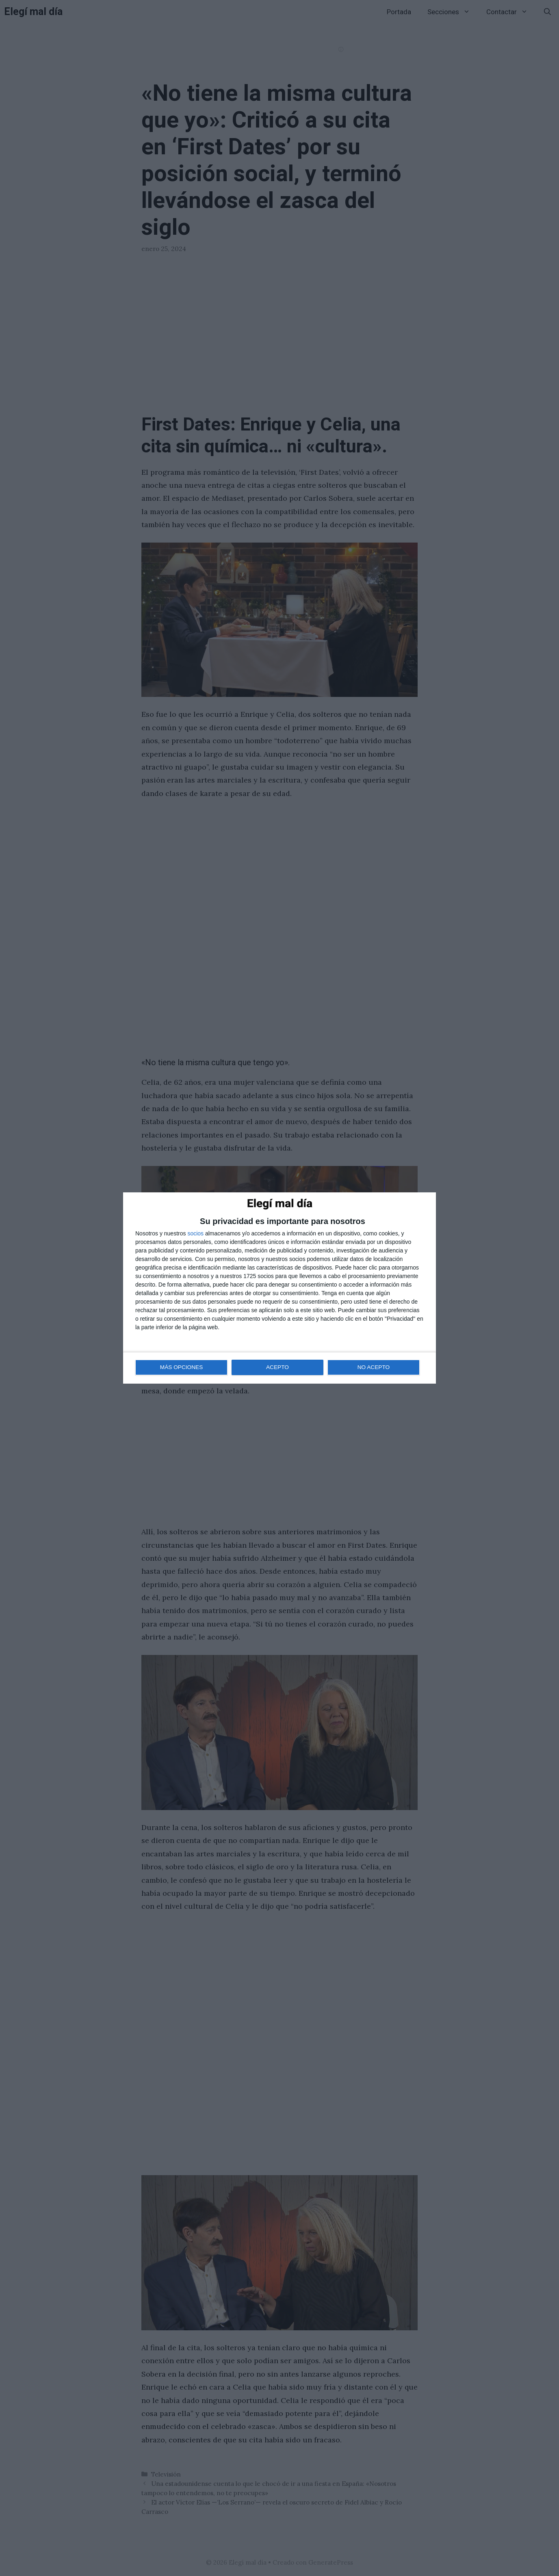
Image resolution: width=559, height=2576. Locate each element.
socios (195, 1234)
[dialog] (279, 1288)
